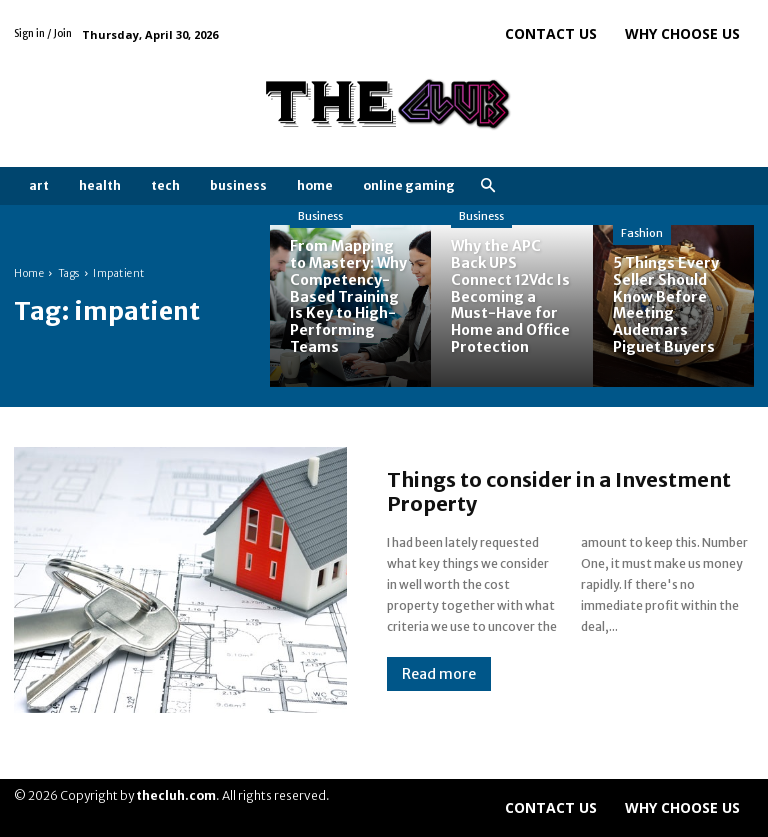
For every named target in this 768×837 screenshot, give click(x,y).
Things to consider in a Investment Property (559, 491)
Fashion (642, 233)
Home (29, 273)
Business (320, 216)
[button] (487, 186)
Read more (439, 674)
